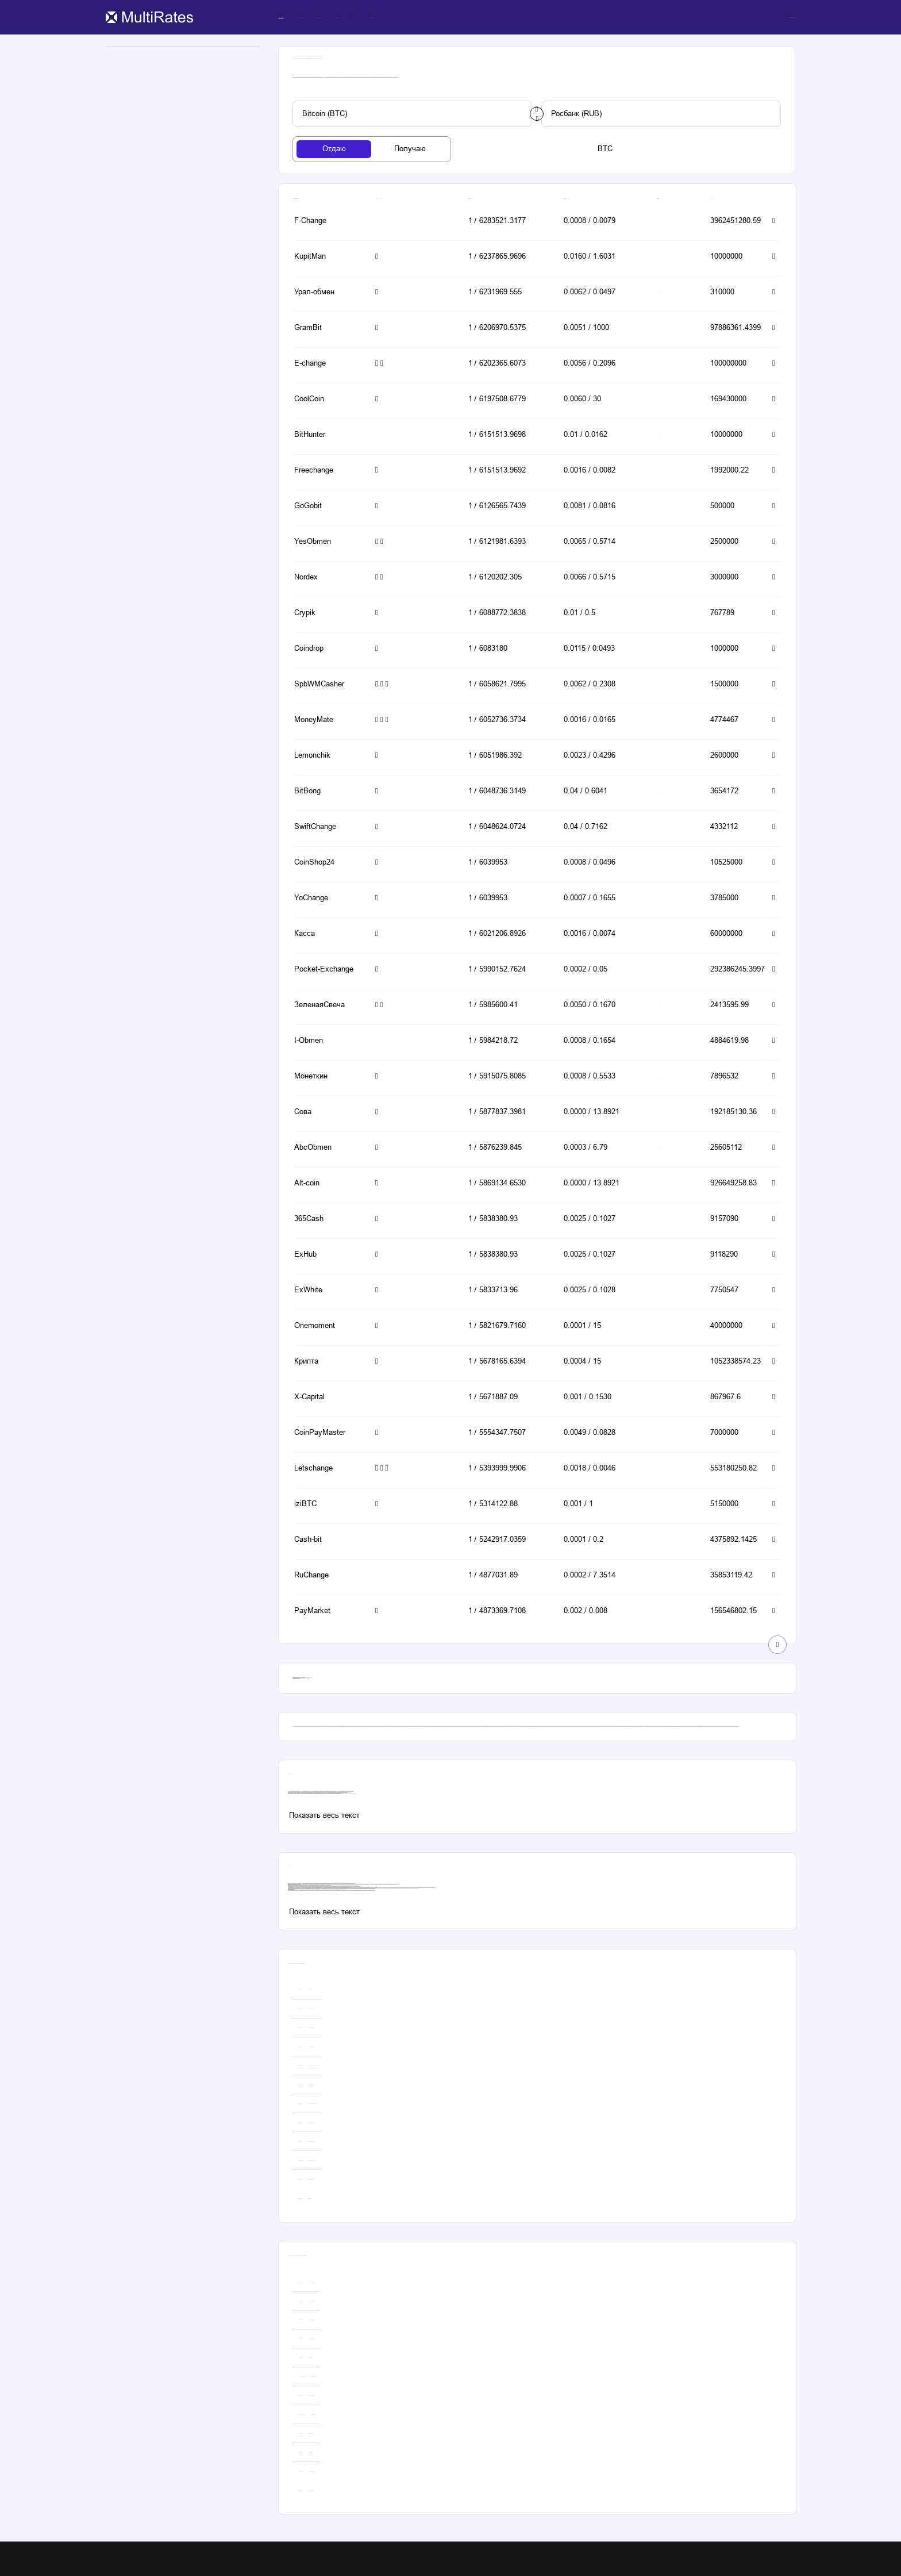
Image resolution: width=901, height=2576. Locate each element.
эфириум (307, 1890)
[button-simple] (326, 222)
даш (310, 1890)
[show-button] (777, 1645)
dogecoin (309, 1890)
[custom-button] (412, 114)
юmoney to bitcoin (363, 1888)
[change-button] (537, 114)
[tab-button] (334, 149)
